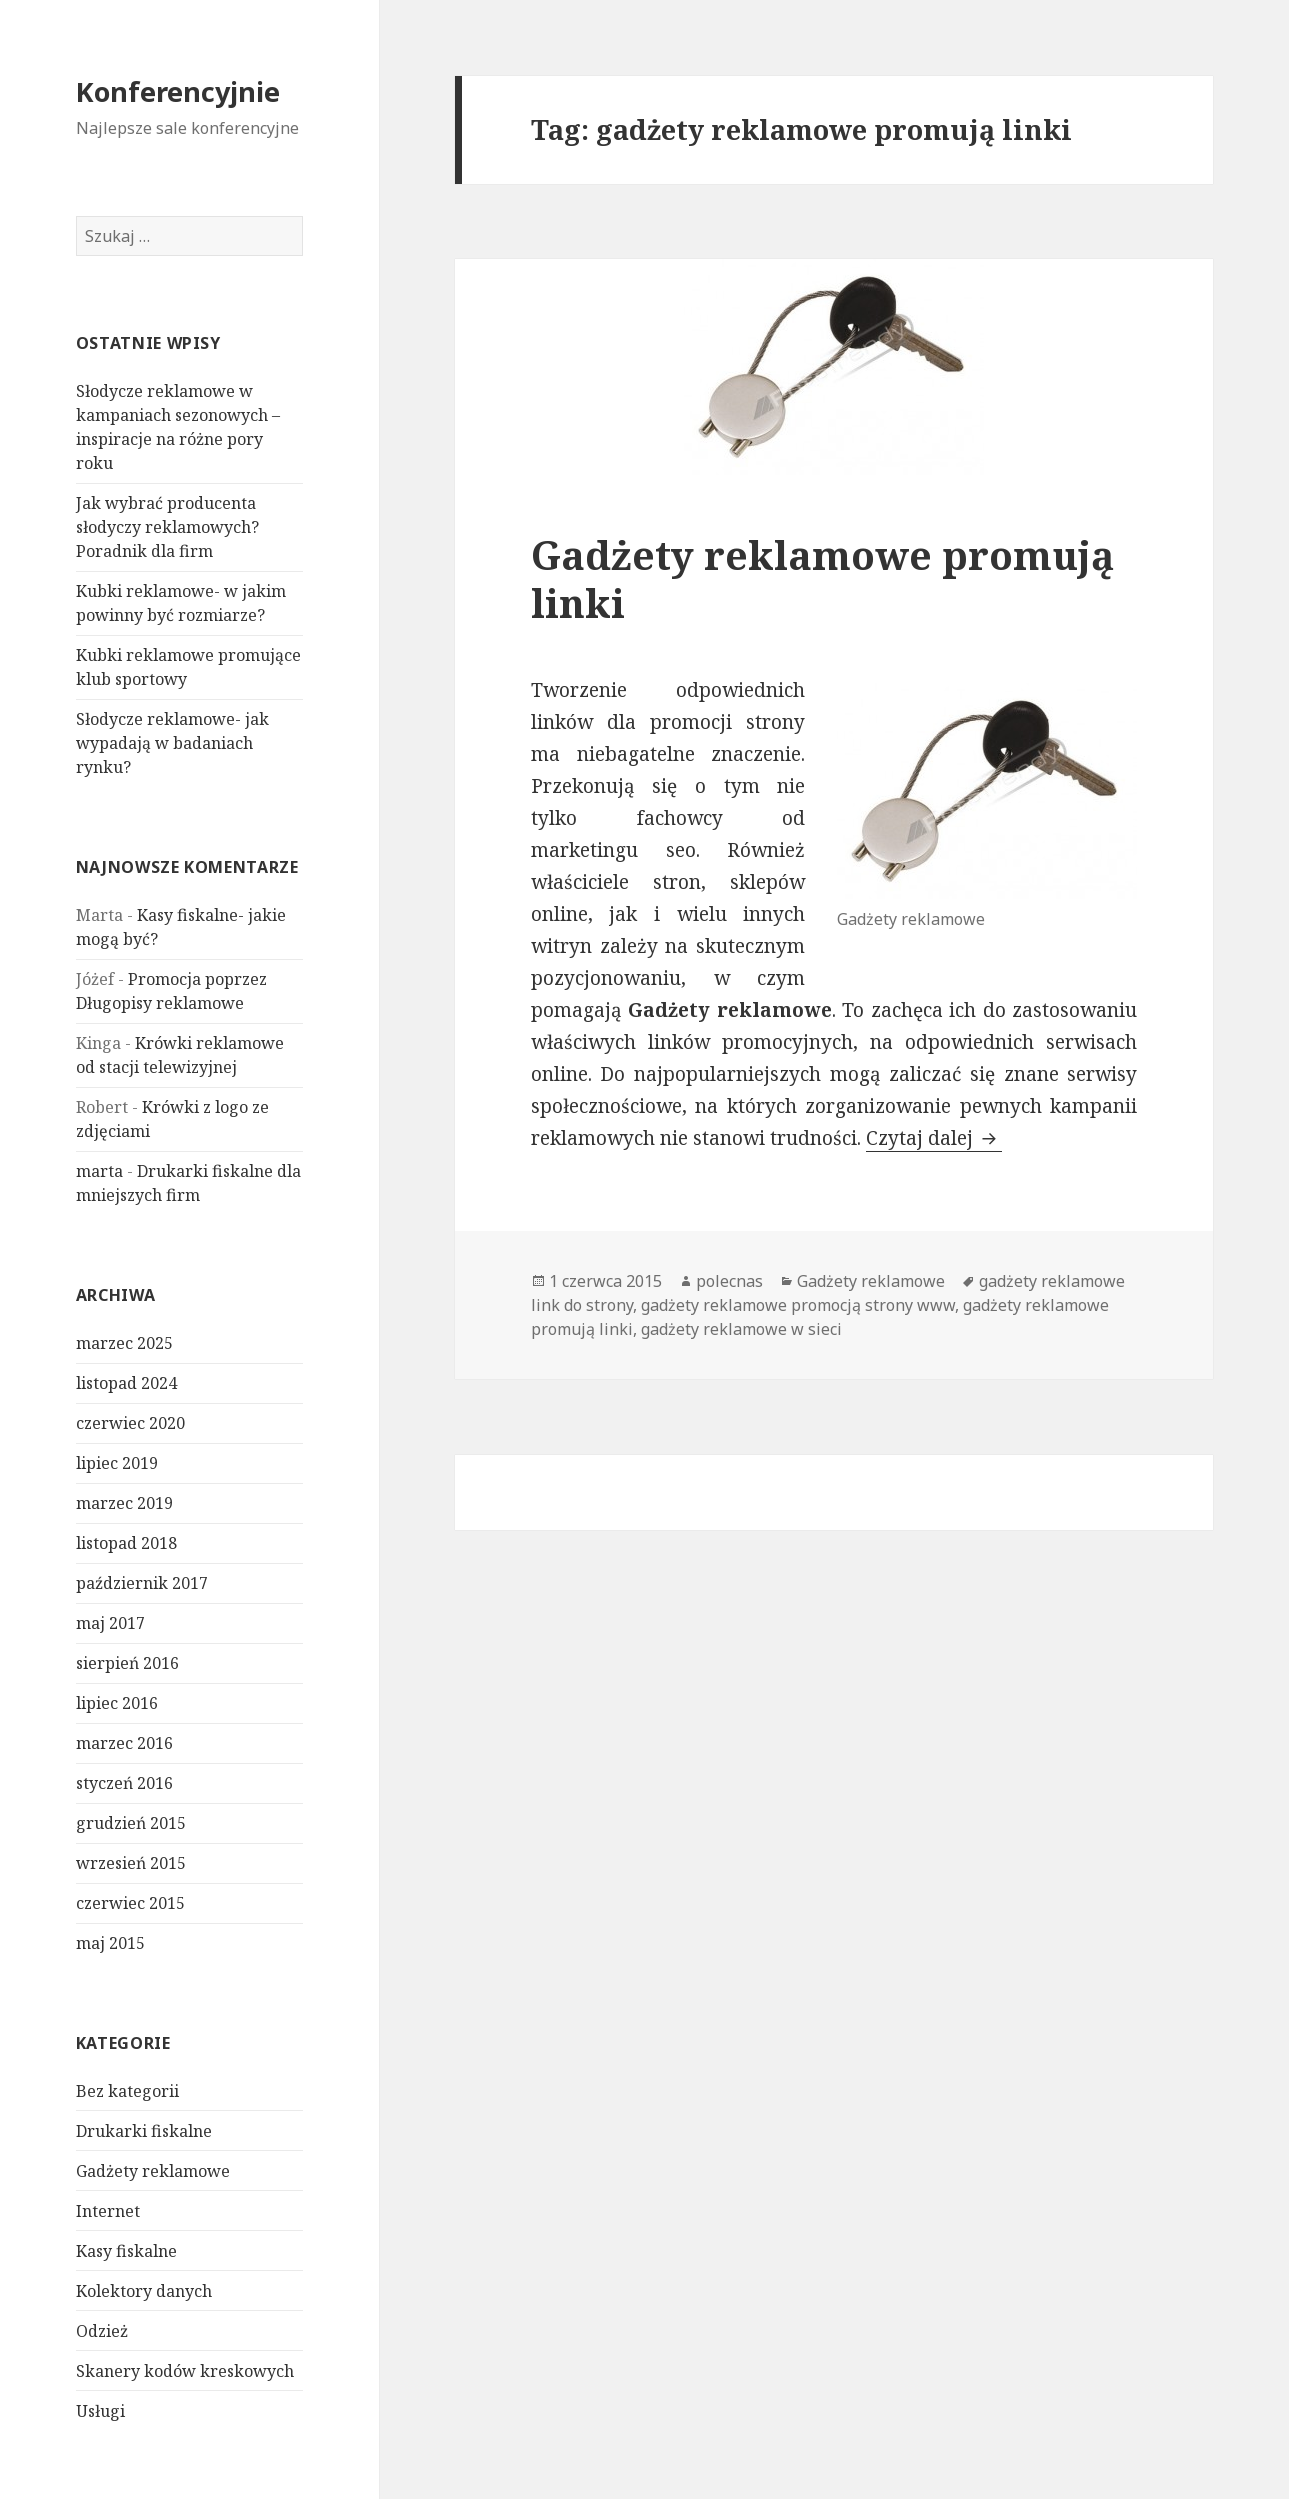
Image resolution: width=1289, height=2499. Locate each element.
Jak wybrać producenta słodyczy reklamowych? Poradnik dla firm (167, 527)
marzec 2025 (124, 1343)
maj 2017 (110, 1623)
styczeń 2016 (124, 1783)
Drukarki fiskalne (144, 2131)
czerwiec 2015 (130, 1903)
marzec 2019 (124, 1503)
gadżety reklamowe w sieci (741, 1329)
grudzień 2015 (131, 1823)
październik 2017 (142, 1583)
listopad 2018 (126, 1543)
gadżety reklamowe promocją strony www (798, 1305)
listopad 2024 (126, 1383)
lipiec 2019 (117, 1463)
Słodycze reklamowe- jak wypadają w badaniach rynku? (172, 743)
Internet (108, 2211)
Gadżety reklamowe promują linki (822, 578)
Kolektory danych (144, 2291)
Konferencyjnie (178, 91)
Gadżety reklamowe (153, 2171)
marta (99, 1171)
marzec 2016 (124, 1743)
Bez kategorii (127, 2091)
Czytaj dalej (934, 1138)
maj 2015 (110, 1943)
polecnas (729, 1281)
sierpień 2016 (127, 1663)
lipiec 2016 (117, 1703)
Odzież (102, 2331)
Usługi (100, 2411)
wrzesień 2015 (131, 1863)
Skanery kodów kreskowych (185, 2371)
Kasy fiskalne (126, 2251)
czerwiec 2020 (130, 1423)
